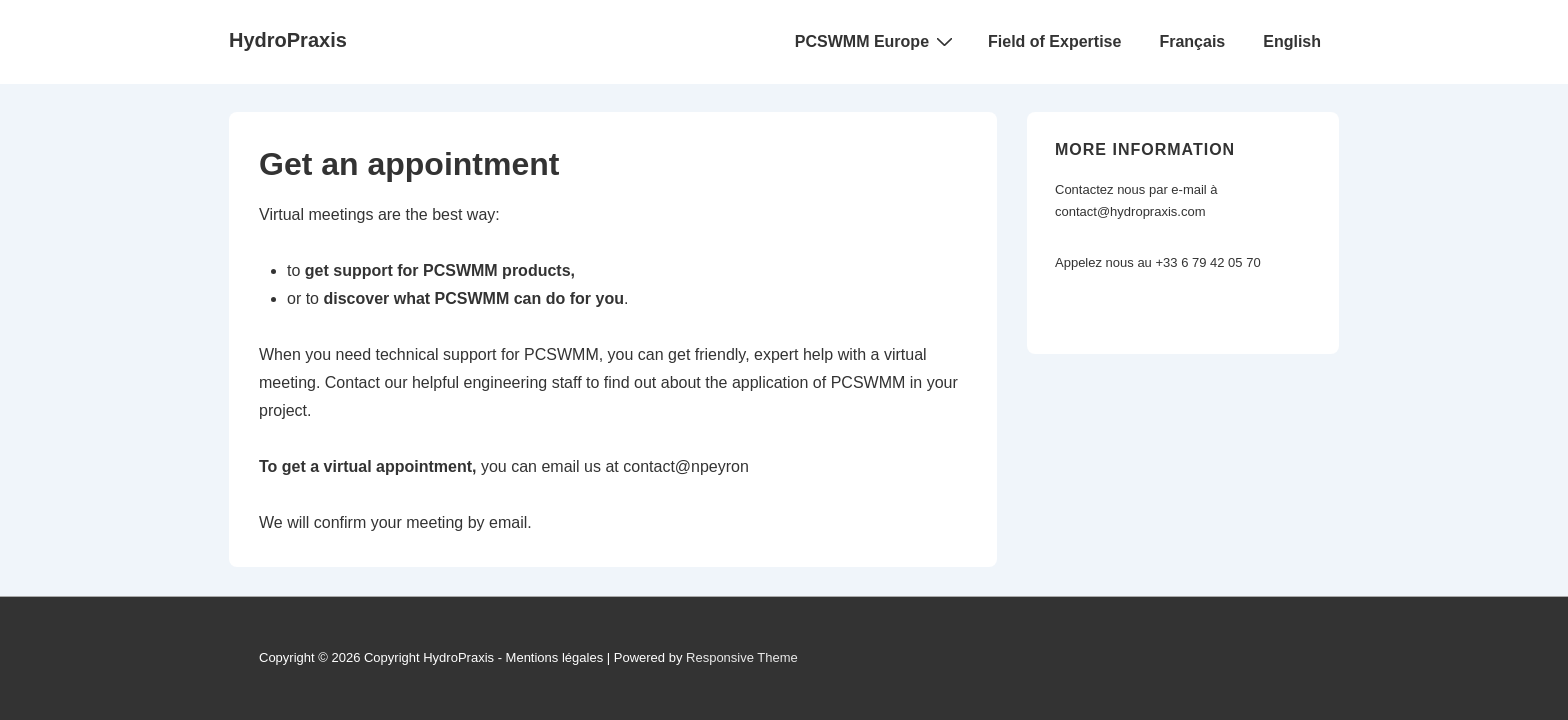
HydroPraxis (288, 40)
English (1292, 41)
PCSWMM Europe (876, 41)
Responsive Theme (742, 657)
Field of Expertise (1054, 41)
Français (1192, 41)
